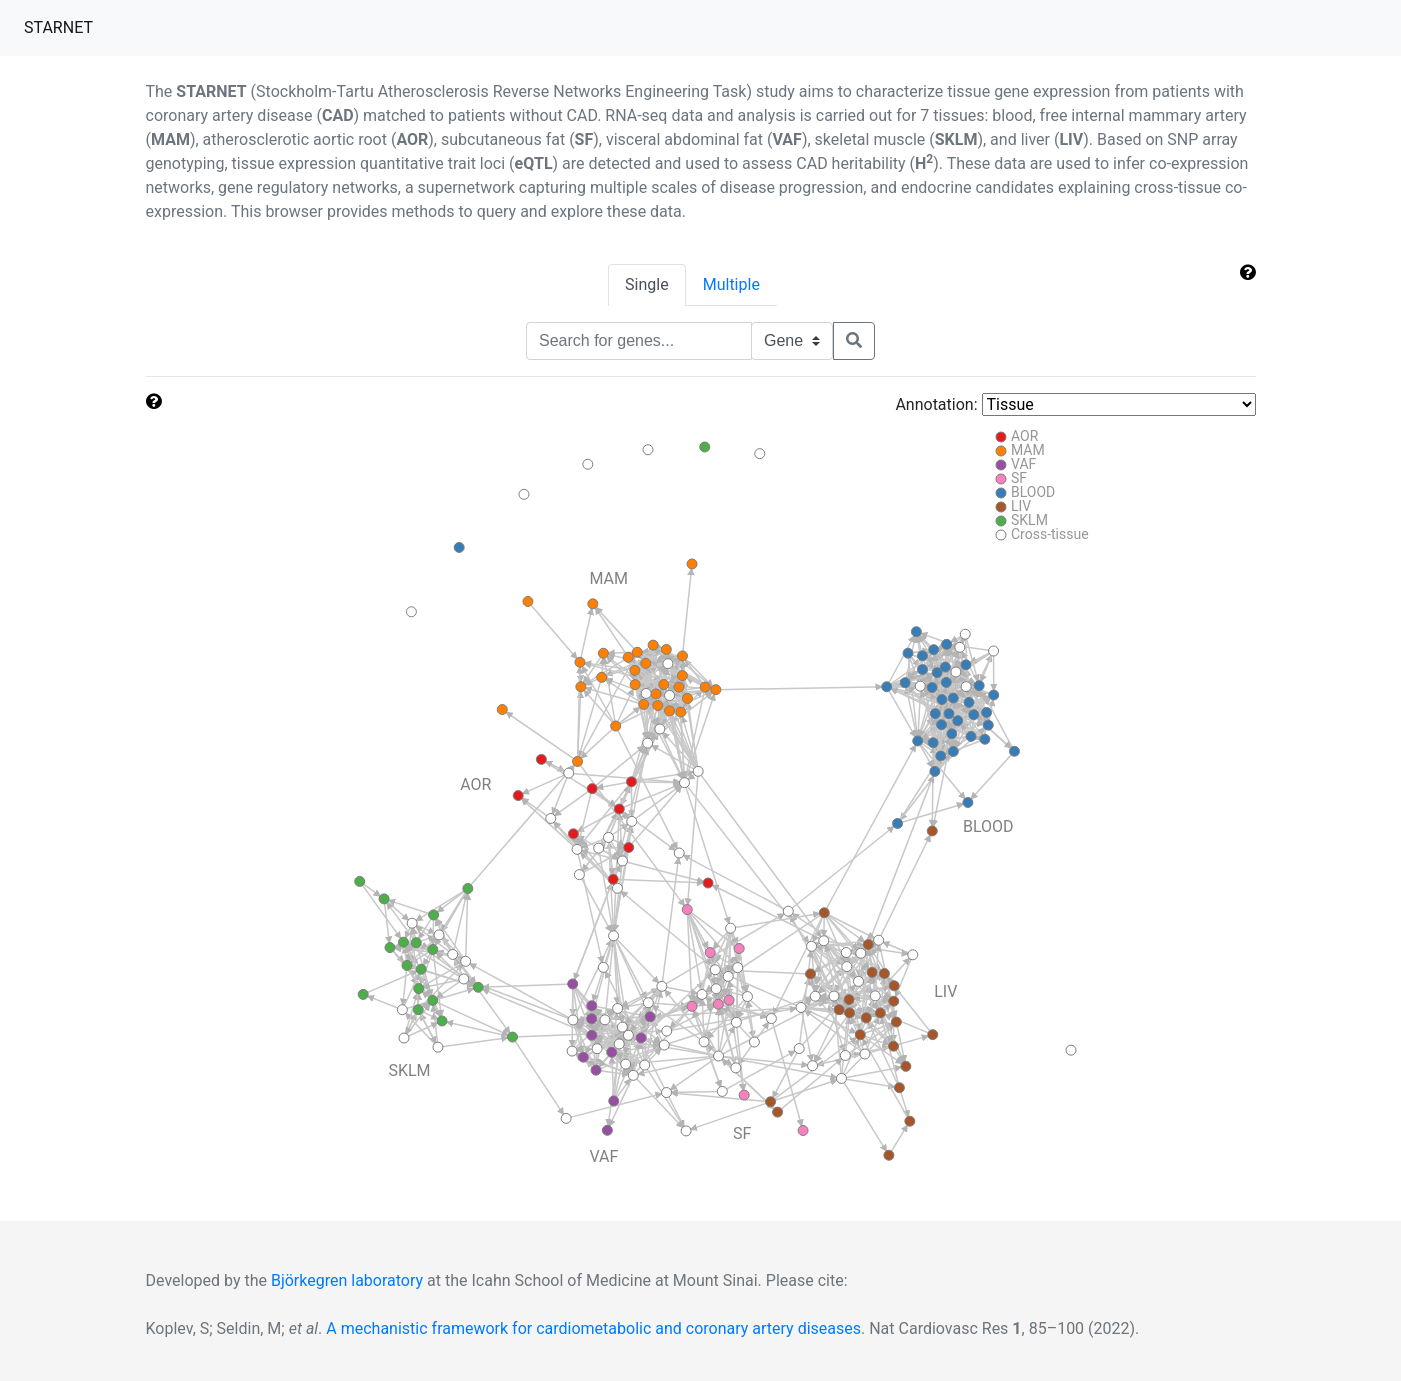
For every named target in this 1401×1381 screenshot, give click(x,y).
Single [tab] (647, 284)
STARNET (62, 26)
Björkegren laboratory (347, 1280)
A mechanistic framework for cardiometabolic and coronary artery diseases (593, 1328)
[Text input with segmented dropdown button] (639, 341)
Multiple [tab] (731, 284)
